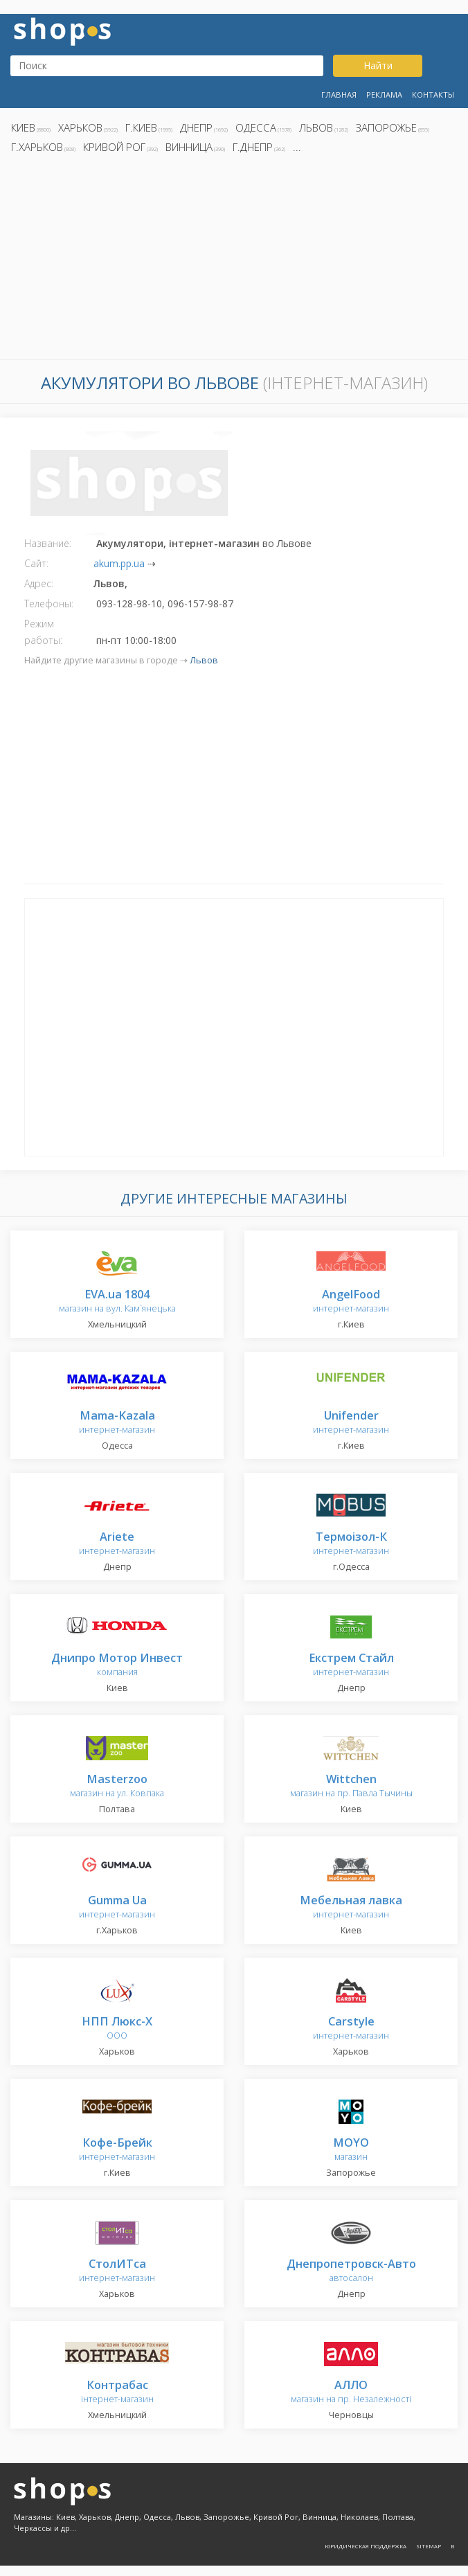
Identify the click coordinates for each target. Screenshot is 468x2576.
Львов (316, 127)
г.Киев (141, 127)
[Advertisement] (234, 260)
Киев (23, 127)
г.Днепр (253, 147)
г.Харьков (37, 147)
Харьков (80, 127)
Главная (339, 94)
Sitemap (428, 2546)
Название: (47, 543)
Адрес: (38, 583)
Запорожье (386, 127)
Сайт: (36, 563)
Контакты (433, 94)
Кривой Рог (114, 147)
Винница (189, 147)
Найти (378, 65)
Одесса (255, 127)
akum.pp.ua (119, 563)
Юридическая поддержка (365, 2546)
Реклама (384, 94)
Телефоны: (48, 603)
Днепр (196, 127)
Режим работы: (43, 632)
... (297, 147)
